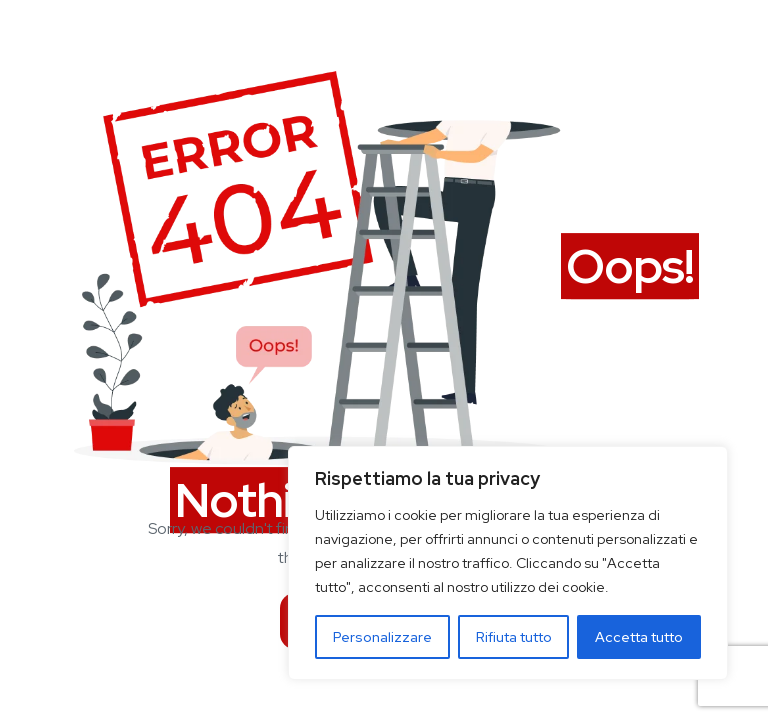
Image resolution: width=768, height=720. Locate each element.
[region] (508, 563)
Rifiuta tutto (514, 637)
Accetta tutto (639, 637)
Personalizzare (382, 637)
